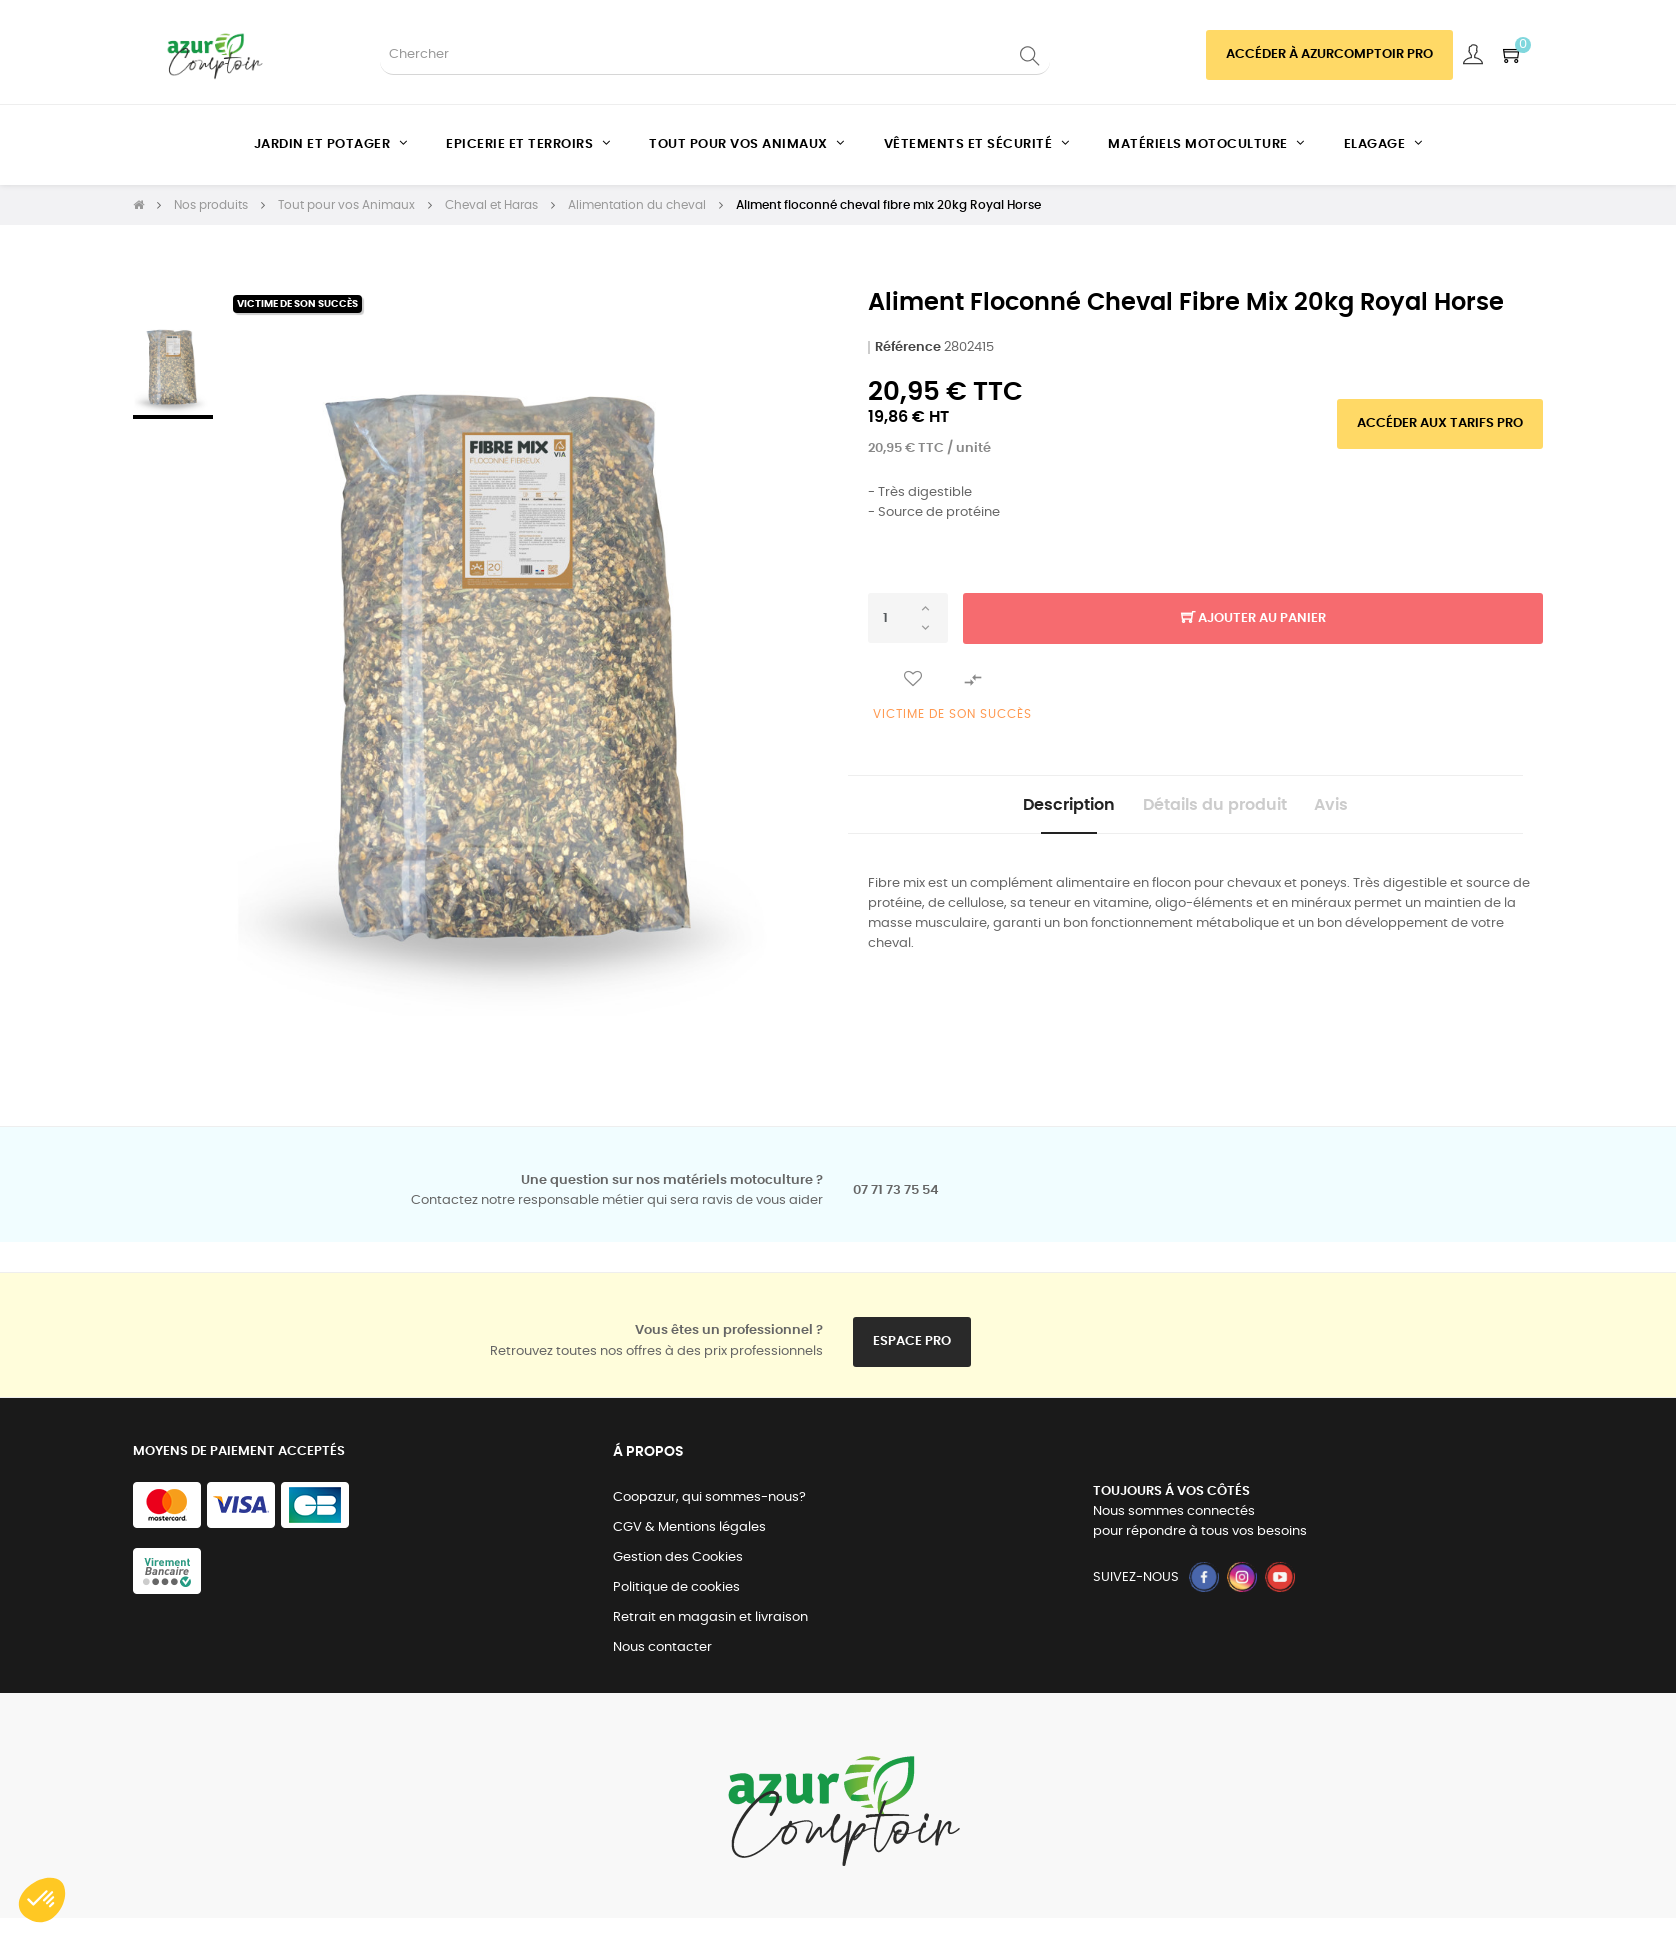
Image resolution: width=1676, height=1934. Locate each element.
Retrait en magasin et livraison (710, 1617)
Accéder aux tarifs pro (1440, 423)
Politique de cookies (676, 1587)
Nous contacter (662, 1647)
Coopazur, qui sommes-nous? (709, 1497)
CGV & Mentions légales (689, 1527)
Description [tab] (1034, 811)
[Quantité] (908, 618)
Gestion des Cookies (678, 1557)
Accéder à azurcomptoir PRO (1329, 54)
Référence (908, 347)
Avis (1367, 811)
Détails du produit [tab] (1215, 811)
